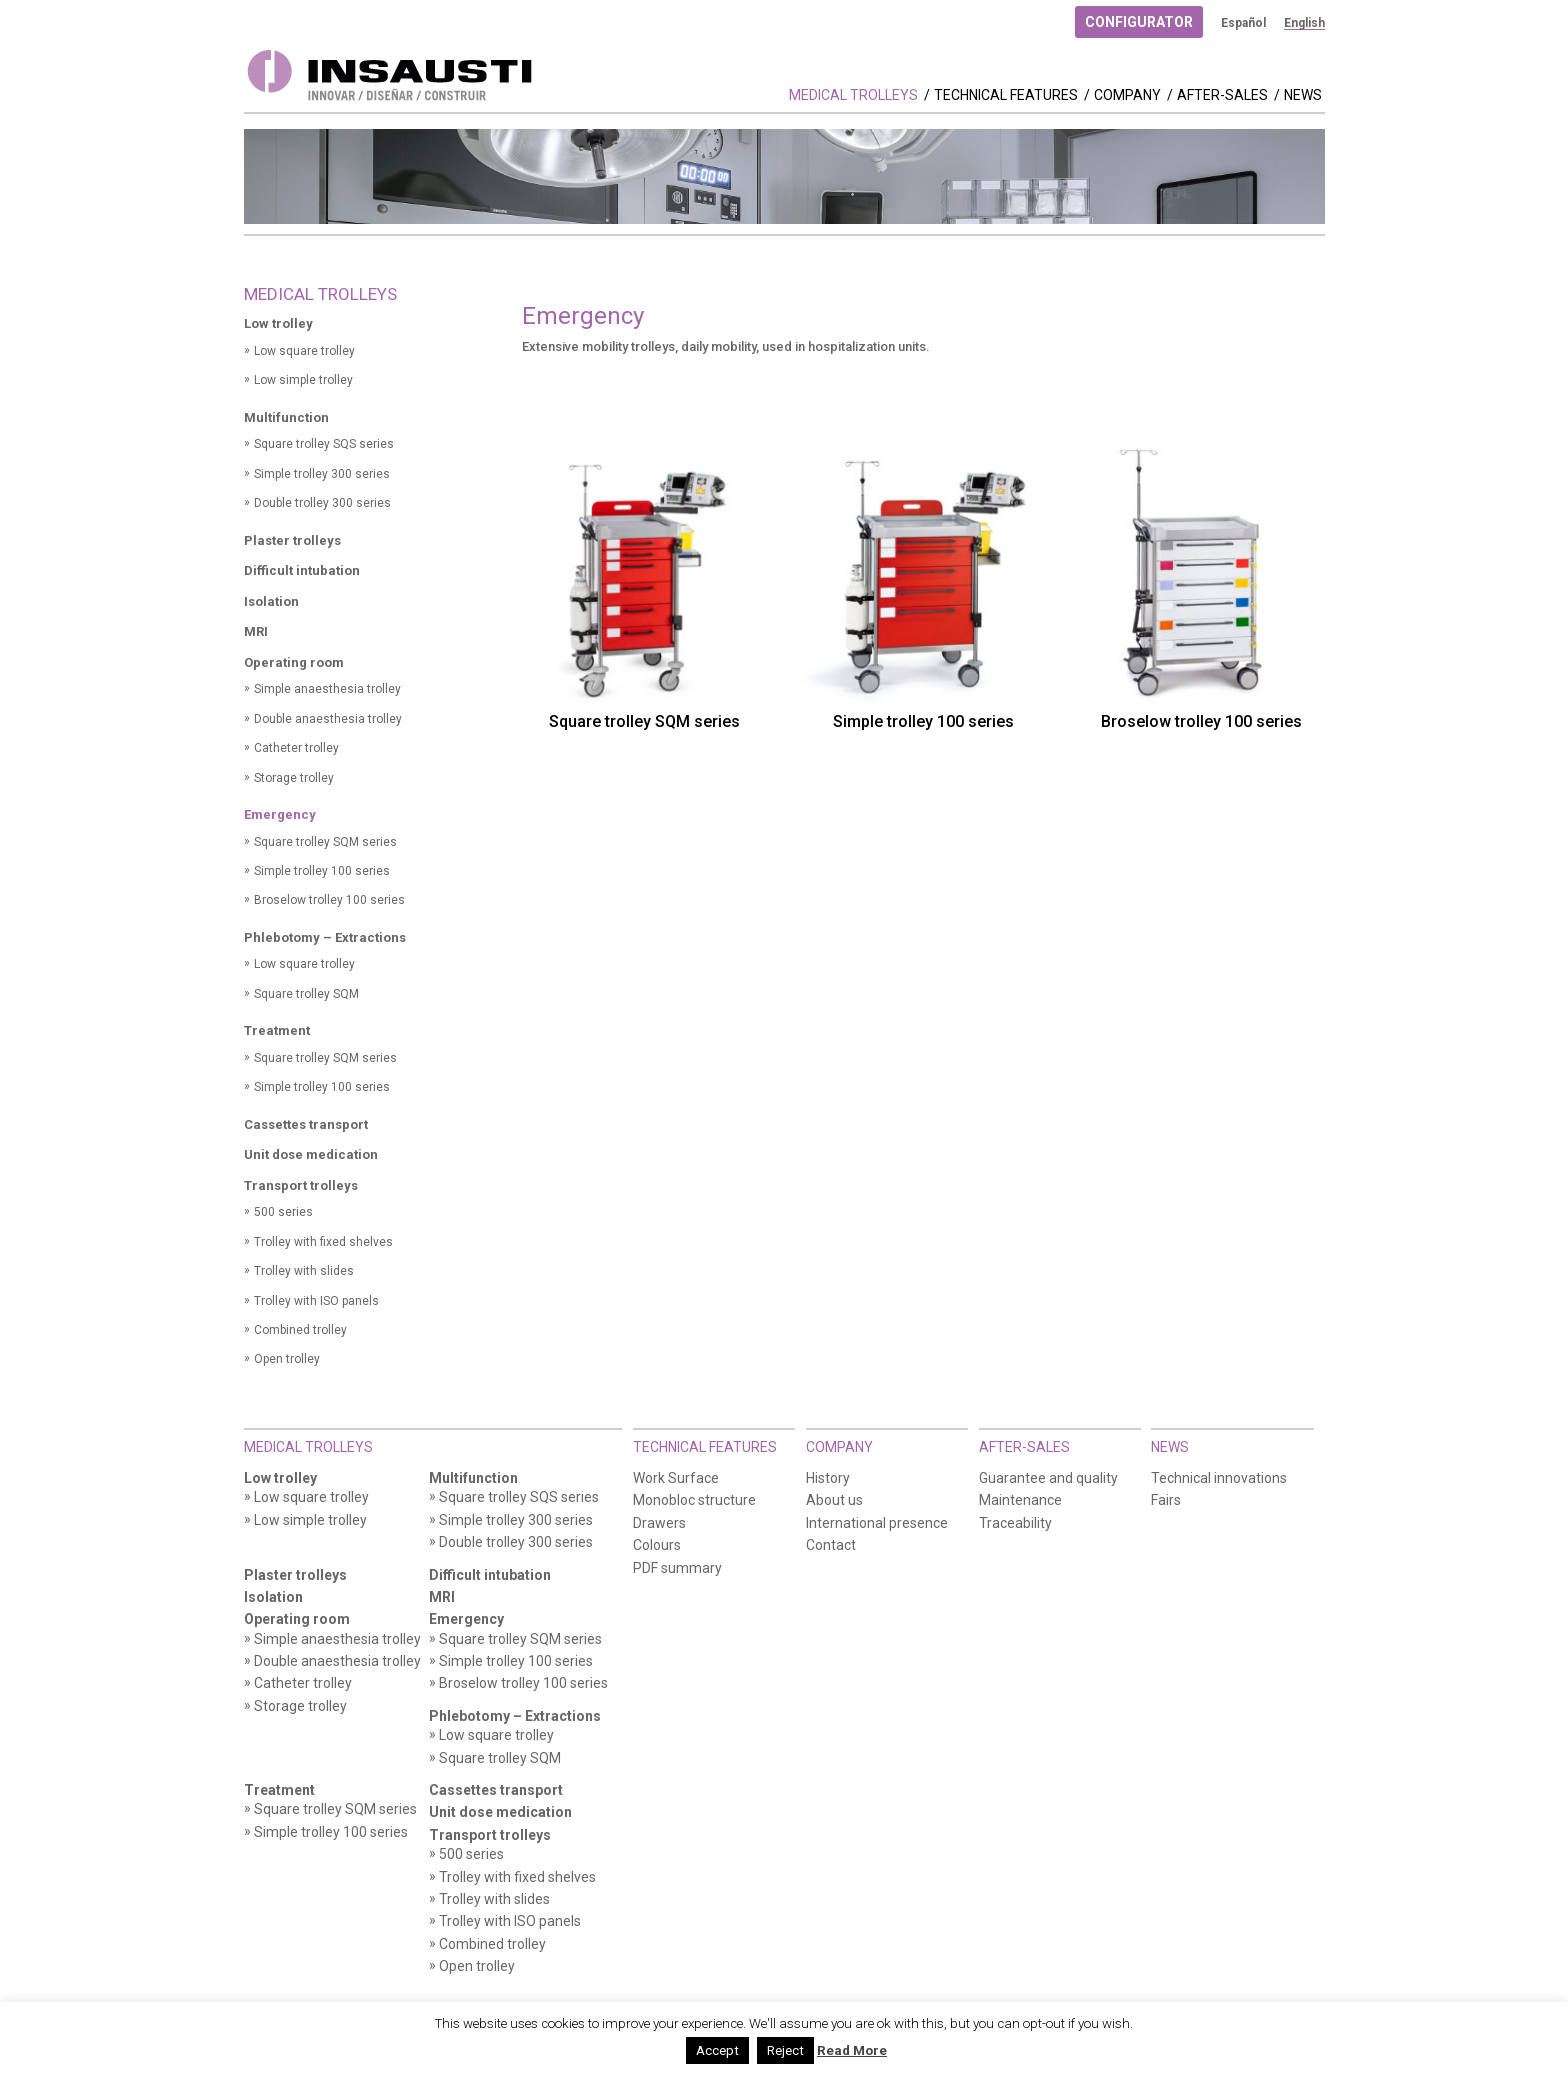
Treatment (277, 1030)
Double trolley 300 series (322, 503)
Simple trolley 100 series (322, 871)
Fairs (1166, 1500)
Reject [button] (785, 2050)
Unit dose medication (311, 1154)
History (828, 1478)
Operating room (294, 662)
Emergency (280, 814)
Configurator (1139, 22)
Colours (657, 1545)
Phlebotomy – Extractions (325, 937)
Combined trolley (300, 1330)
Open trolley (287, 1359)
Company (1127, 95)
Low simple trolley (303, 380)
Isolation (271, 601)
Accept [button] (717, 2050)
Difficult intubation (302, 570)
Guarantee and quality (1048, 1478)
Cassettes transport (306, 1124)
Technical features (1006, 95)
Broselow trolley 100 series (329, 900)
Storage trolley (294, 778)
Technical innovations (1219, 1478)
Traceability (1015, 1523)
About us (834, 1500)
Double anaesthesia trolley (328, 719)
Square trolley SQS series (324, 444)
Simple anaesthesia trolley (327, 689)
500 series (283, 1212)
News (1303, 95)
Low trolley (278, 323)
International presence (877, 1523)
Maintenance (1020, 1500)
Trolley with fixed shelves (323, 1242)
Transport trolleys (301, 1185)
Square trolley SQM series (325, 842)
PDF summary (677, 1568)
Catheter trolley (296, 748)
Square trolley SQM (306, 994)
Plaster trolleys (292, 540)
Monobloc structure (694, 1500)
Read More (852, 2050)
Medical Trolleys (853, 95)
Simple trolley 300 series (322, 474)
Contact (831, 1545)
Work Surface (676, 1478)
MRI (256, 631)
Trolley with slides (304, 1271)
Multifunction (286, 417)
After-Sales (1222, 95)
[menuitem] (1243, 23)
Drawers (659, 1523)
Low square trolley (304, 351)
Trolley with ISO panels (316, 1301)
